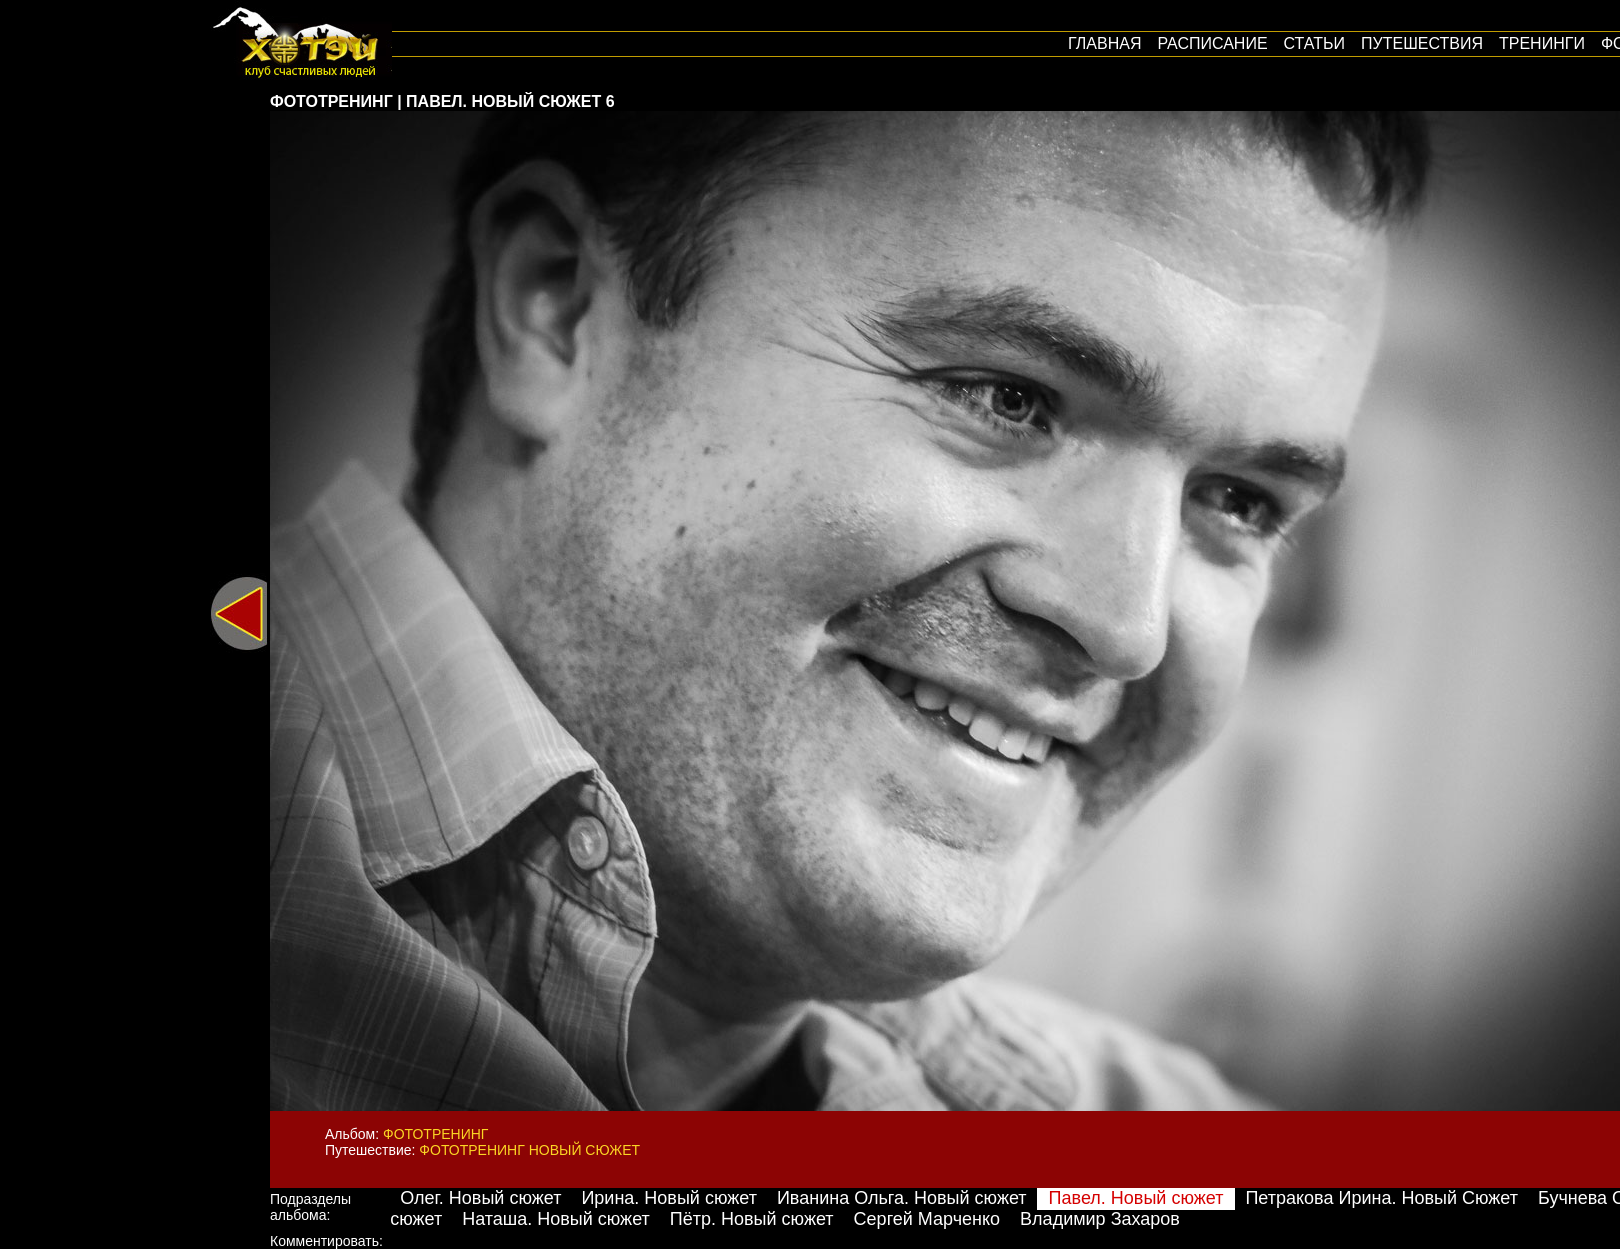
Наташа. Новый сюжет (556, 1219)
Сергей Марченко (927, 1219)
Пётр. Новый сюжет (752, 1219)
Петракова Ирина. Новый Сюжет (1381, 1198)
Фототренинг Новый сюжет (529, 1150)
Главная (1104, 43)
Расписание (1212, 43)
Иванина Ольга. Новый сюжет (902, 1198)
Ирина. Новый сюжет (669, 1198)
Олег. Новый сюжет (480, 1198)
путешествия (1422, 43)
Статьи (1314, 43)
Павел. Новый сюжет (1136, 1198)
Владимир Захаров (1100, 1219)
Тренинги (1542, 43)
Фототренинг (435, 1134)
